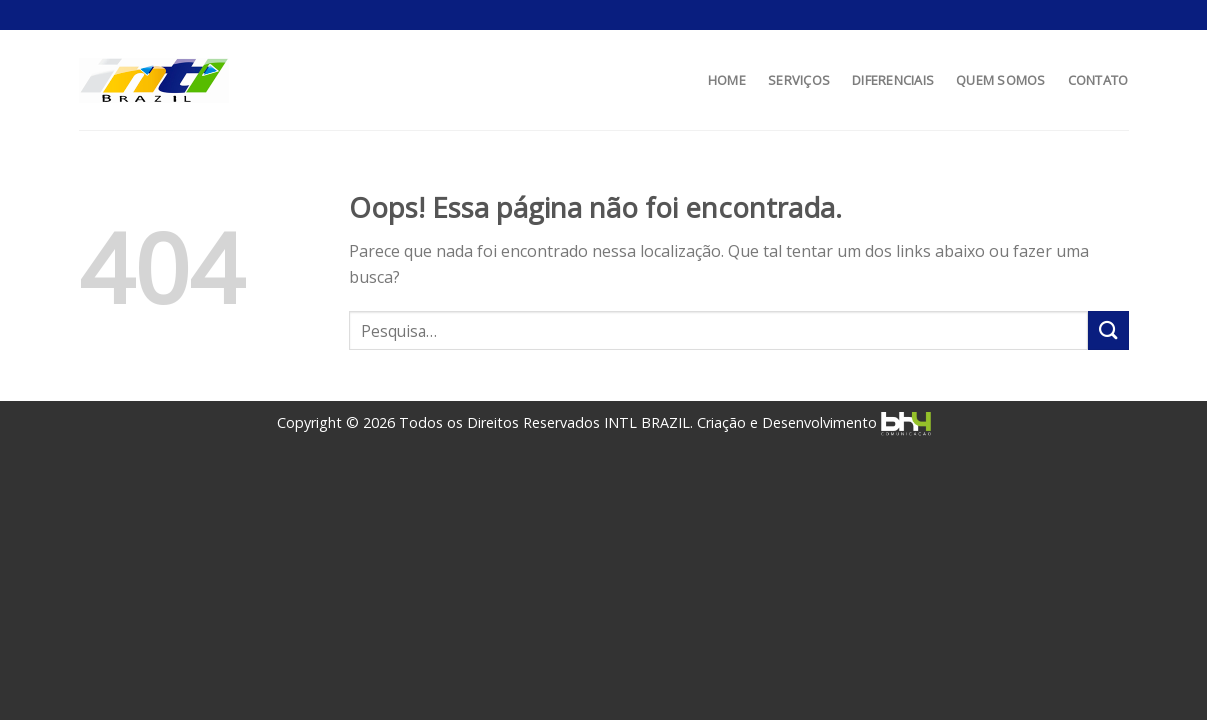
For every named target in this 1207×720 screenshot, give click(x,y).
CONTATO (1098, 80)
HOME (727, 80)
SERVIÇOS (799, 80)
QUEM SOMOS (1001, 80)
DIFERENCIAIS (893, 80)
